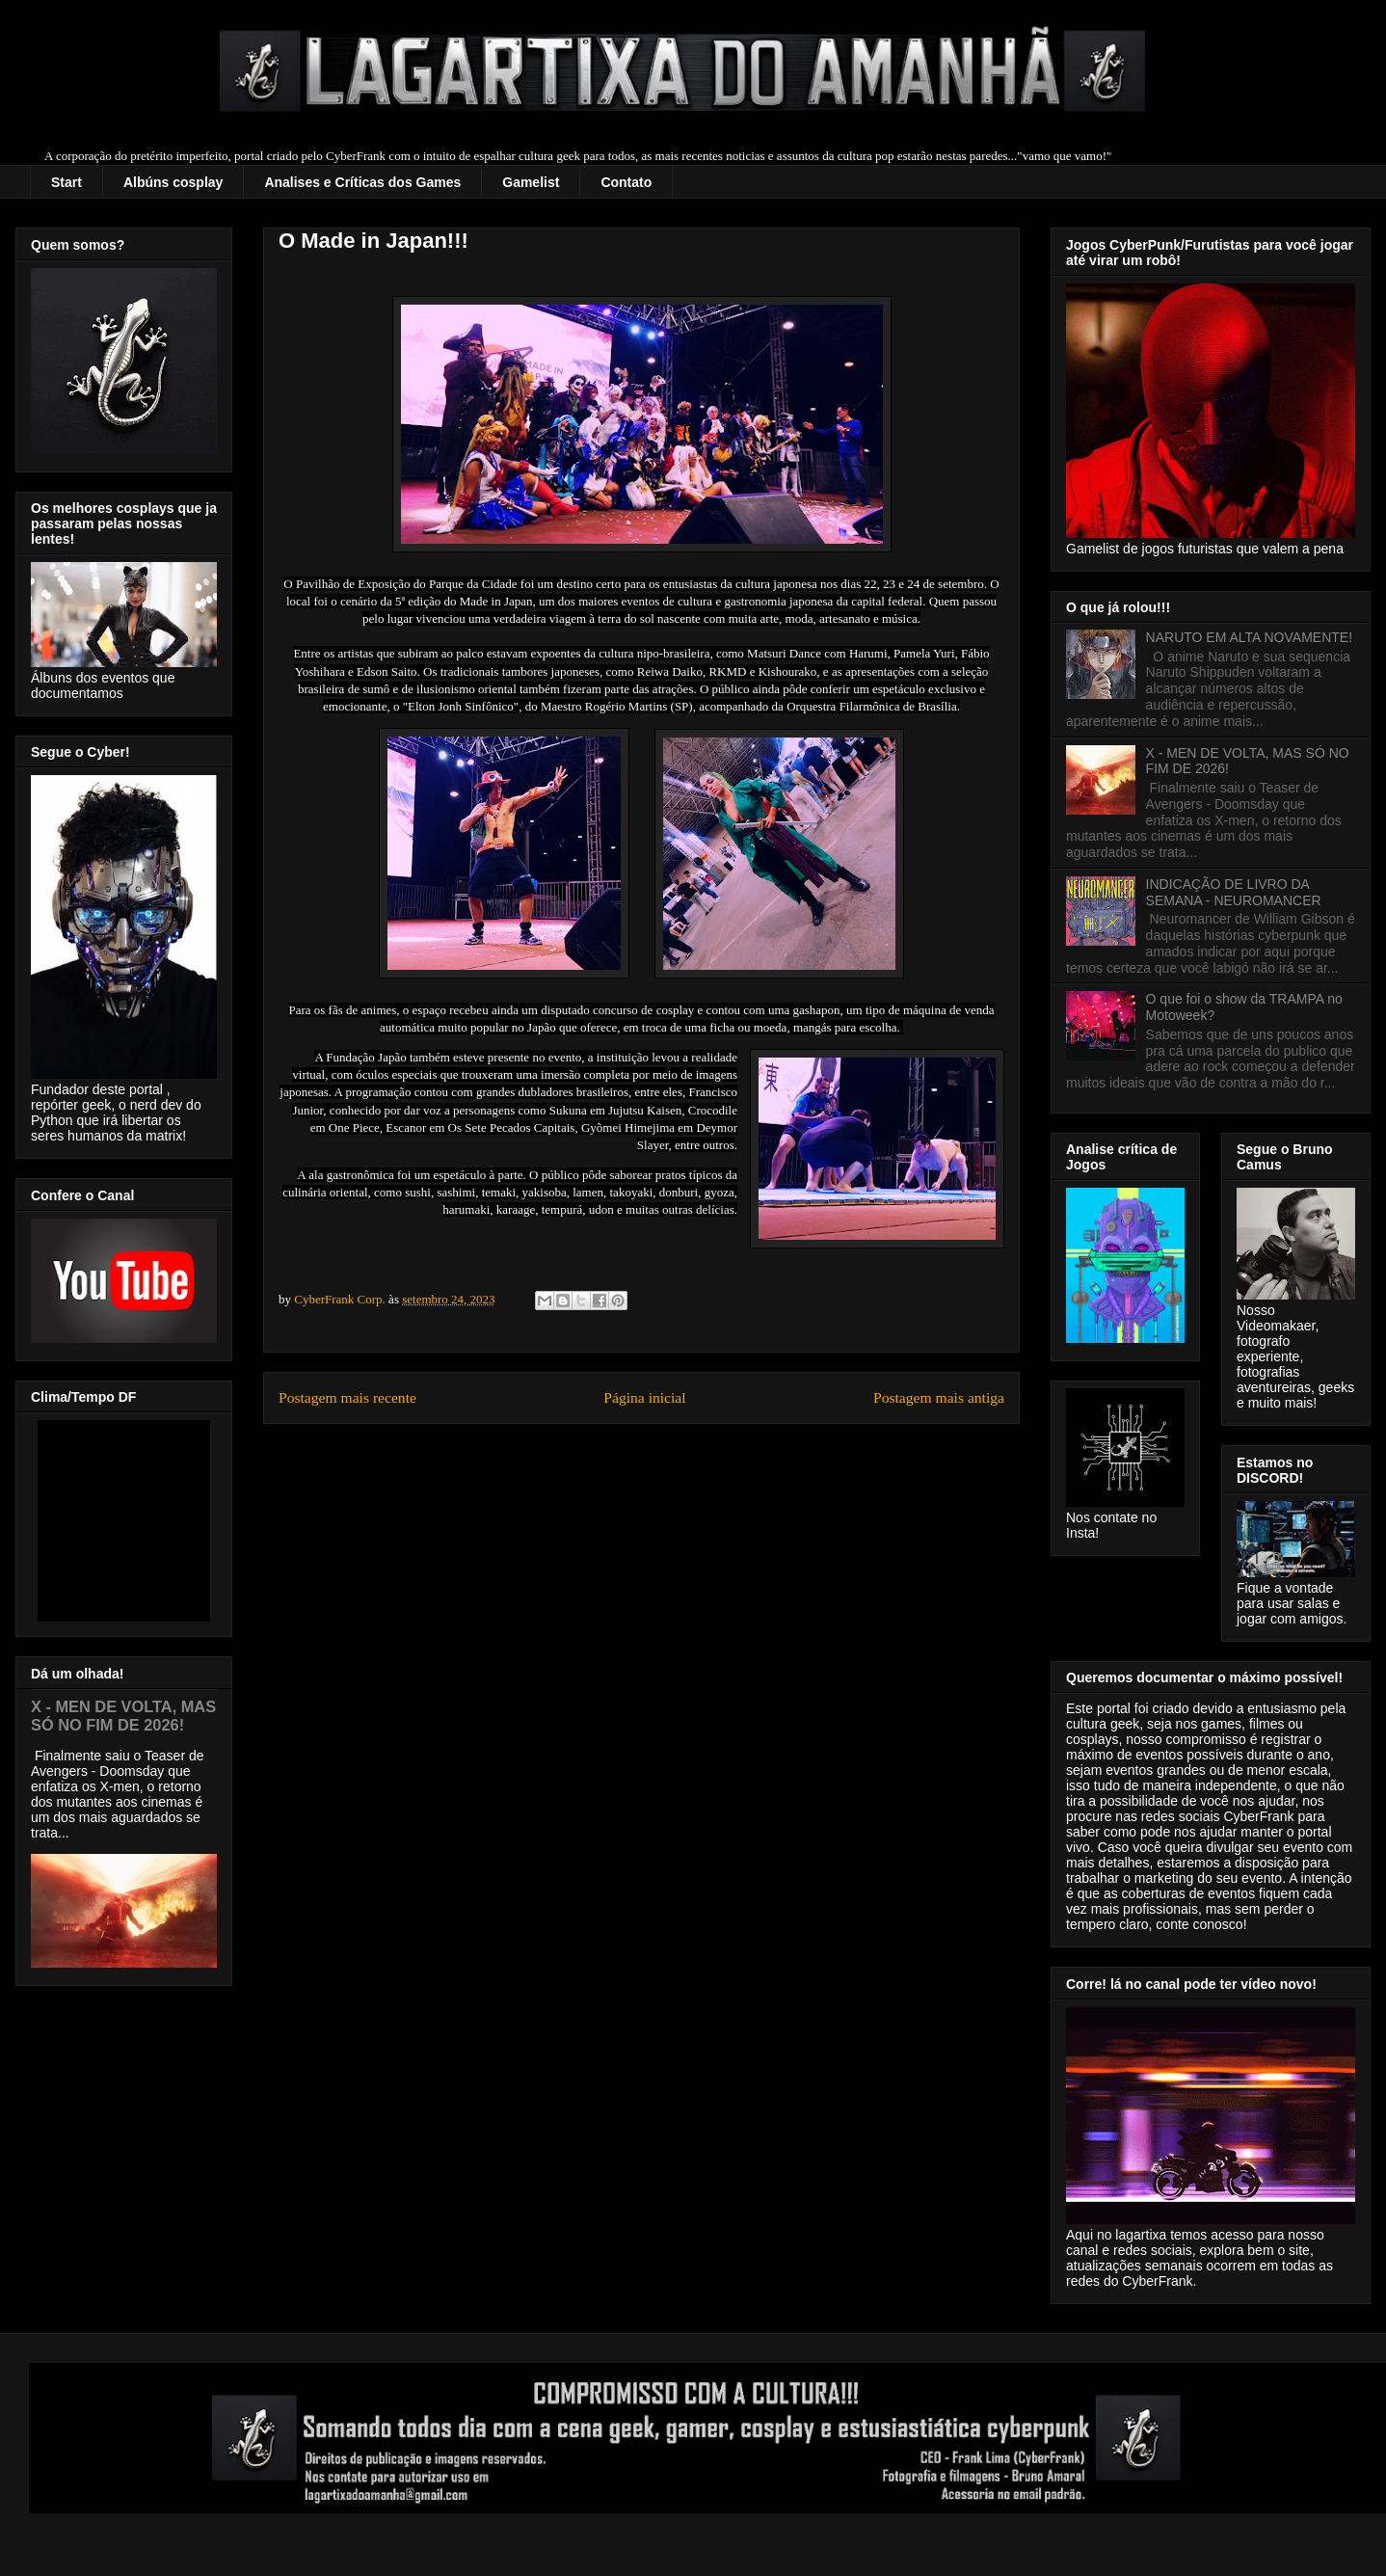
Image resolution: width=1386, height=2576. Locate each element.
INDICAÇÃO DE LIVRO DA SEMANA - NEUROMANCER (1233, 892)
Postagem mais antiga (938, 1397)
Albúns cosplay (173, 182)
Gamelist (530, 182)
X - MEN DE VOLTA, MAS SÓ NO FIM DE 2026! (123, 1715)
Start (66, 182)
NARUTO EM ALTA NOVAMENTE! (1249, 637)
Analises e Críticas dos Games (362, 182)
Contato (626, 182)
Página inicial (644, 1397)
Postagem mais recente (347, 1397)
